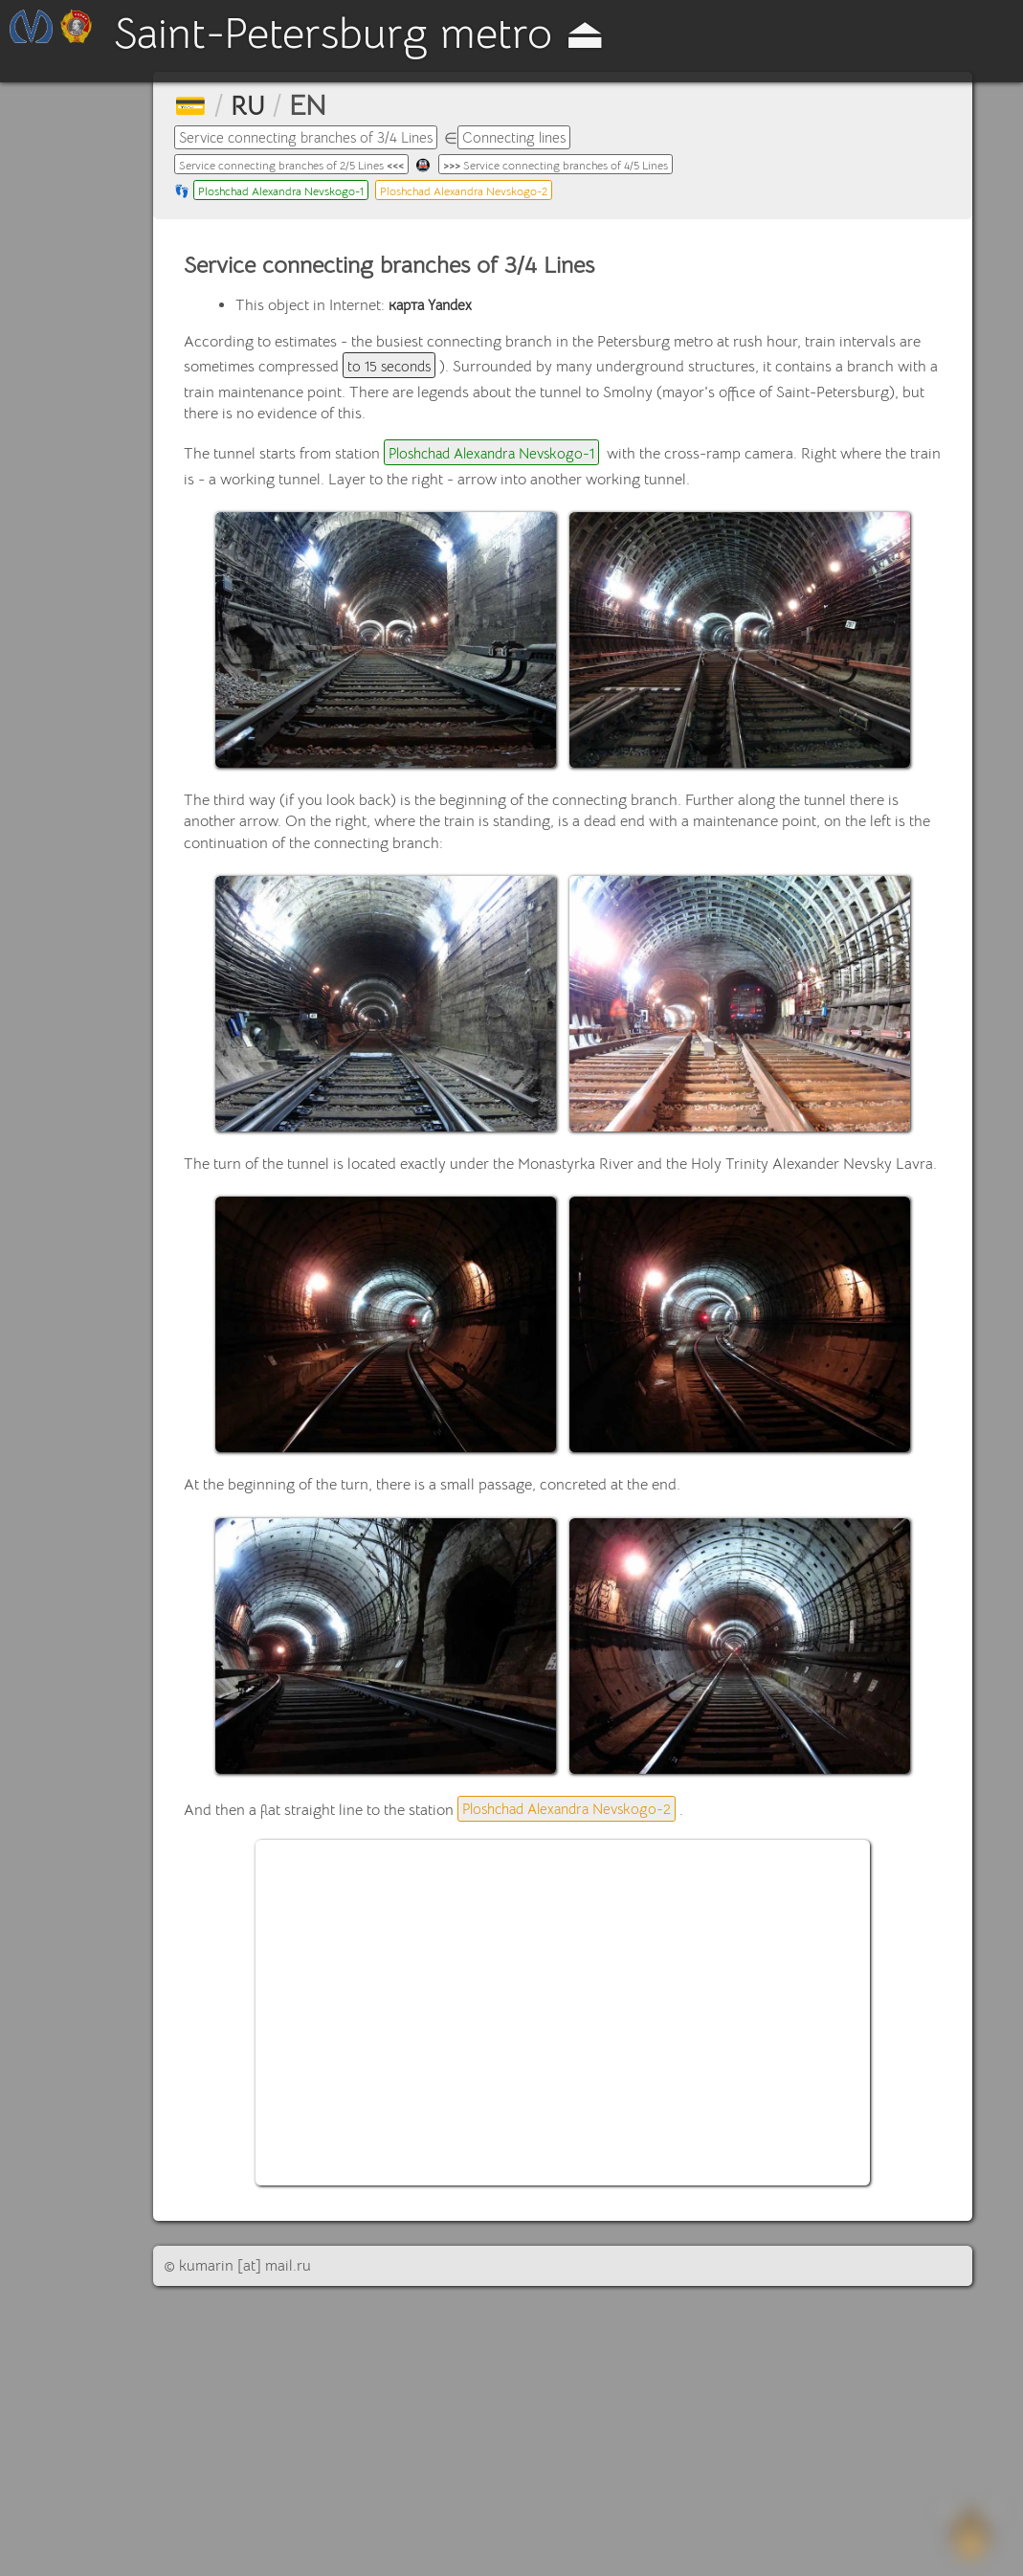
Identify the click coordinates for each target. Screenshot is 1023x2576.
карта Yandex (434, 308)
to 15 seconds (391, 369)
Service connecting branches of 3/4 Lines (316, 137)
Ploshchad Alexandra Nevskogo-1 (289, 193)
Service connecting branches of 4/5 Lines (590, 166)
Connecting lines (538, 137)
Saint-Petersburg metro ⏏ (420, 37)
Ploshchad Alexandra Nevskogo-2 (489, 193)
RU (251, 105)
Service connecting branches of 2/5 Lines (303, 166)
